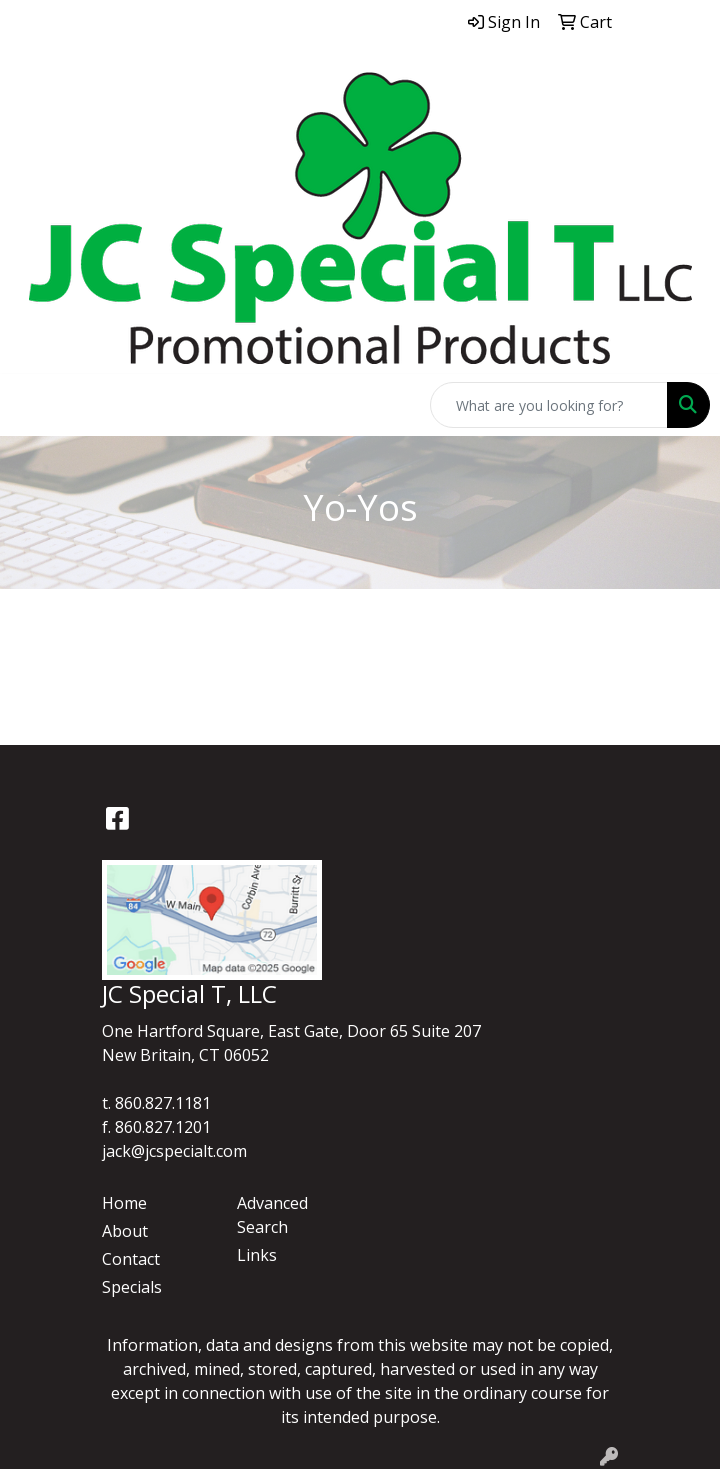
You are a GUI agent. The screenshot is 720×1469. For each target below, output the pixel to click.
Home (124, 1203)
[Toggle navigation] (31, 405)
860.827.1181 (163, 1103)
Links (257, 1255)
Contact (131, 1259)
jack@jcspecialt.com (174, 1151)
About (125, 1231)
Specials (132, 1287)
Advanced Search (272, 1215)
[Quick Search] (549, 405)
